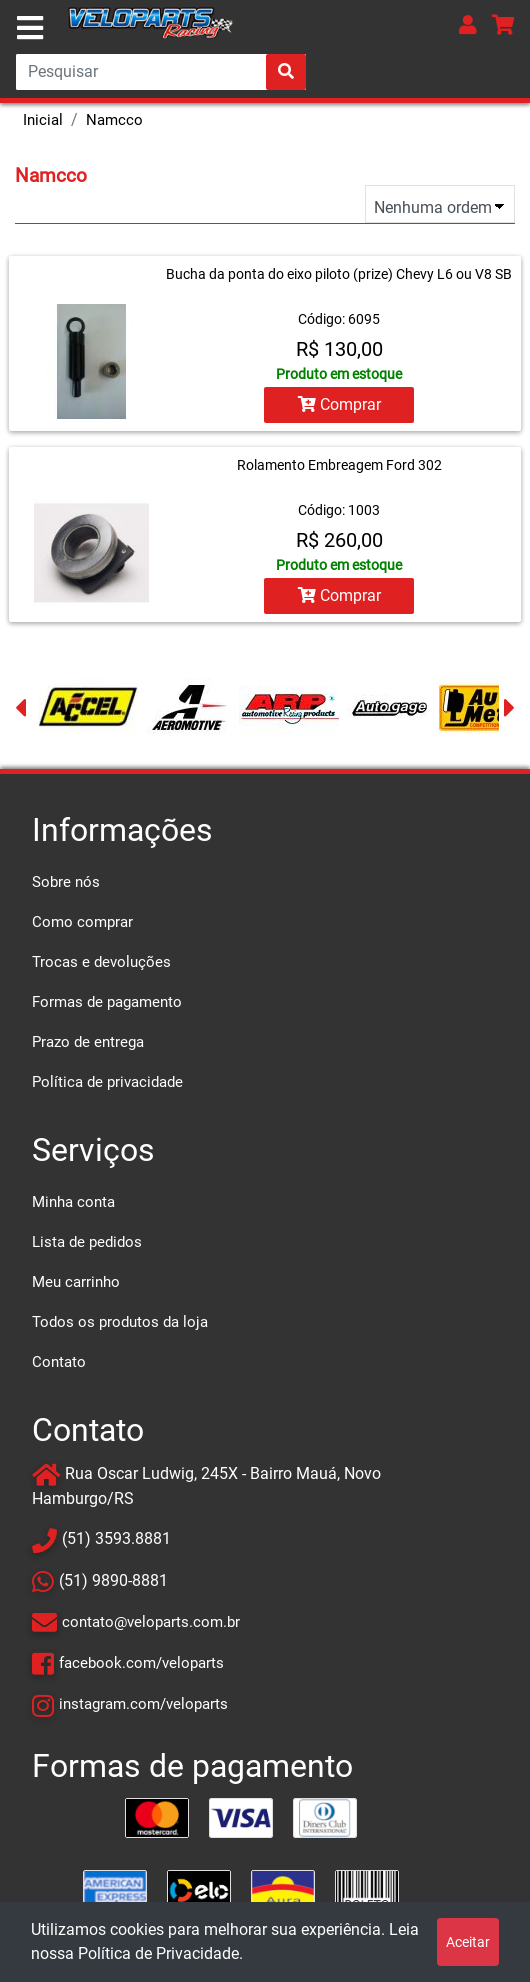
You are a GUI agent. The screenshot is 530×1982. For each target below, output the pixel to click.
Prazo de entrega (88, 1042)
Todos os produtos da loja (120, 1322)
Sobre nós (66, 882)
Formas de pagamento (107, 1002)
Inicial (43, 120)
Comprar (339, 404)
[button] (468, 24)
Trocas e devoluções (101, 962)
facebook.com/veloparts (141, 1663)
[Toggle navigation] (30, 28)
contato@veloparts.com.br (151, 1622)
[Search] (161, 72)
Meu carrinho (76, 1282)
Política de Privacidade (158, 1953)
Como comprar (82, 922)
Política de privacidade (107, 1082)
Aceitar (468, 1942)
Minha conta (73, 1202)
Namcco (114, 120)
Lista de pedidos (87, 1242)
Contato (59, 1362)
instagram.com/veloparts (143, 1704)
